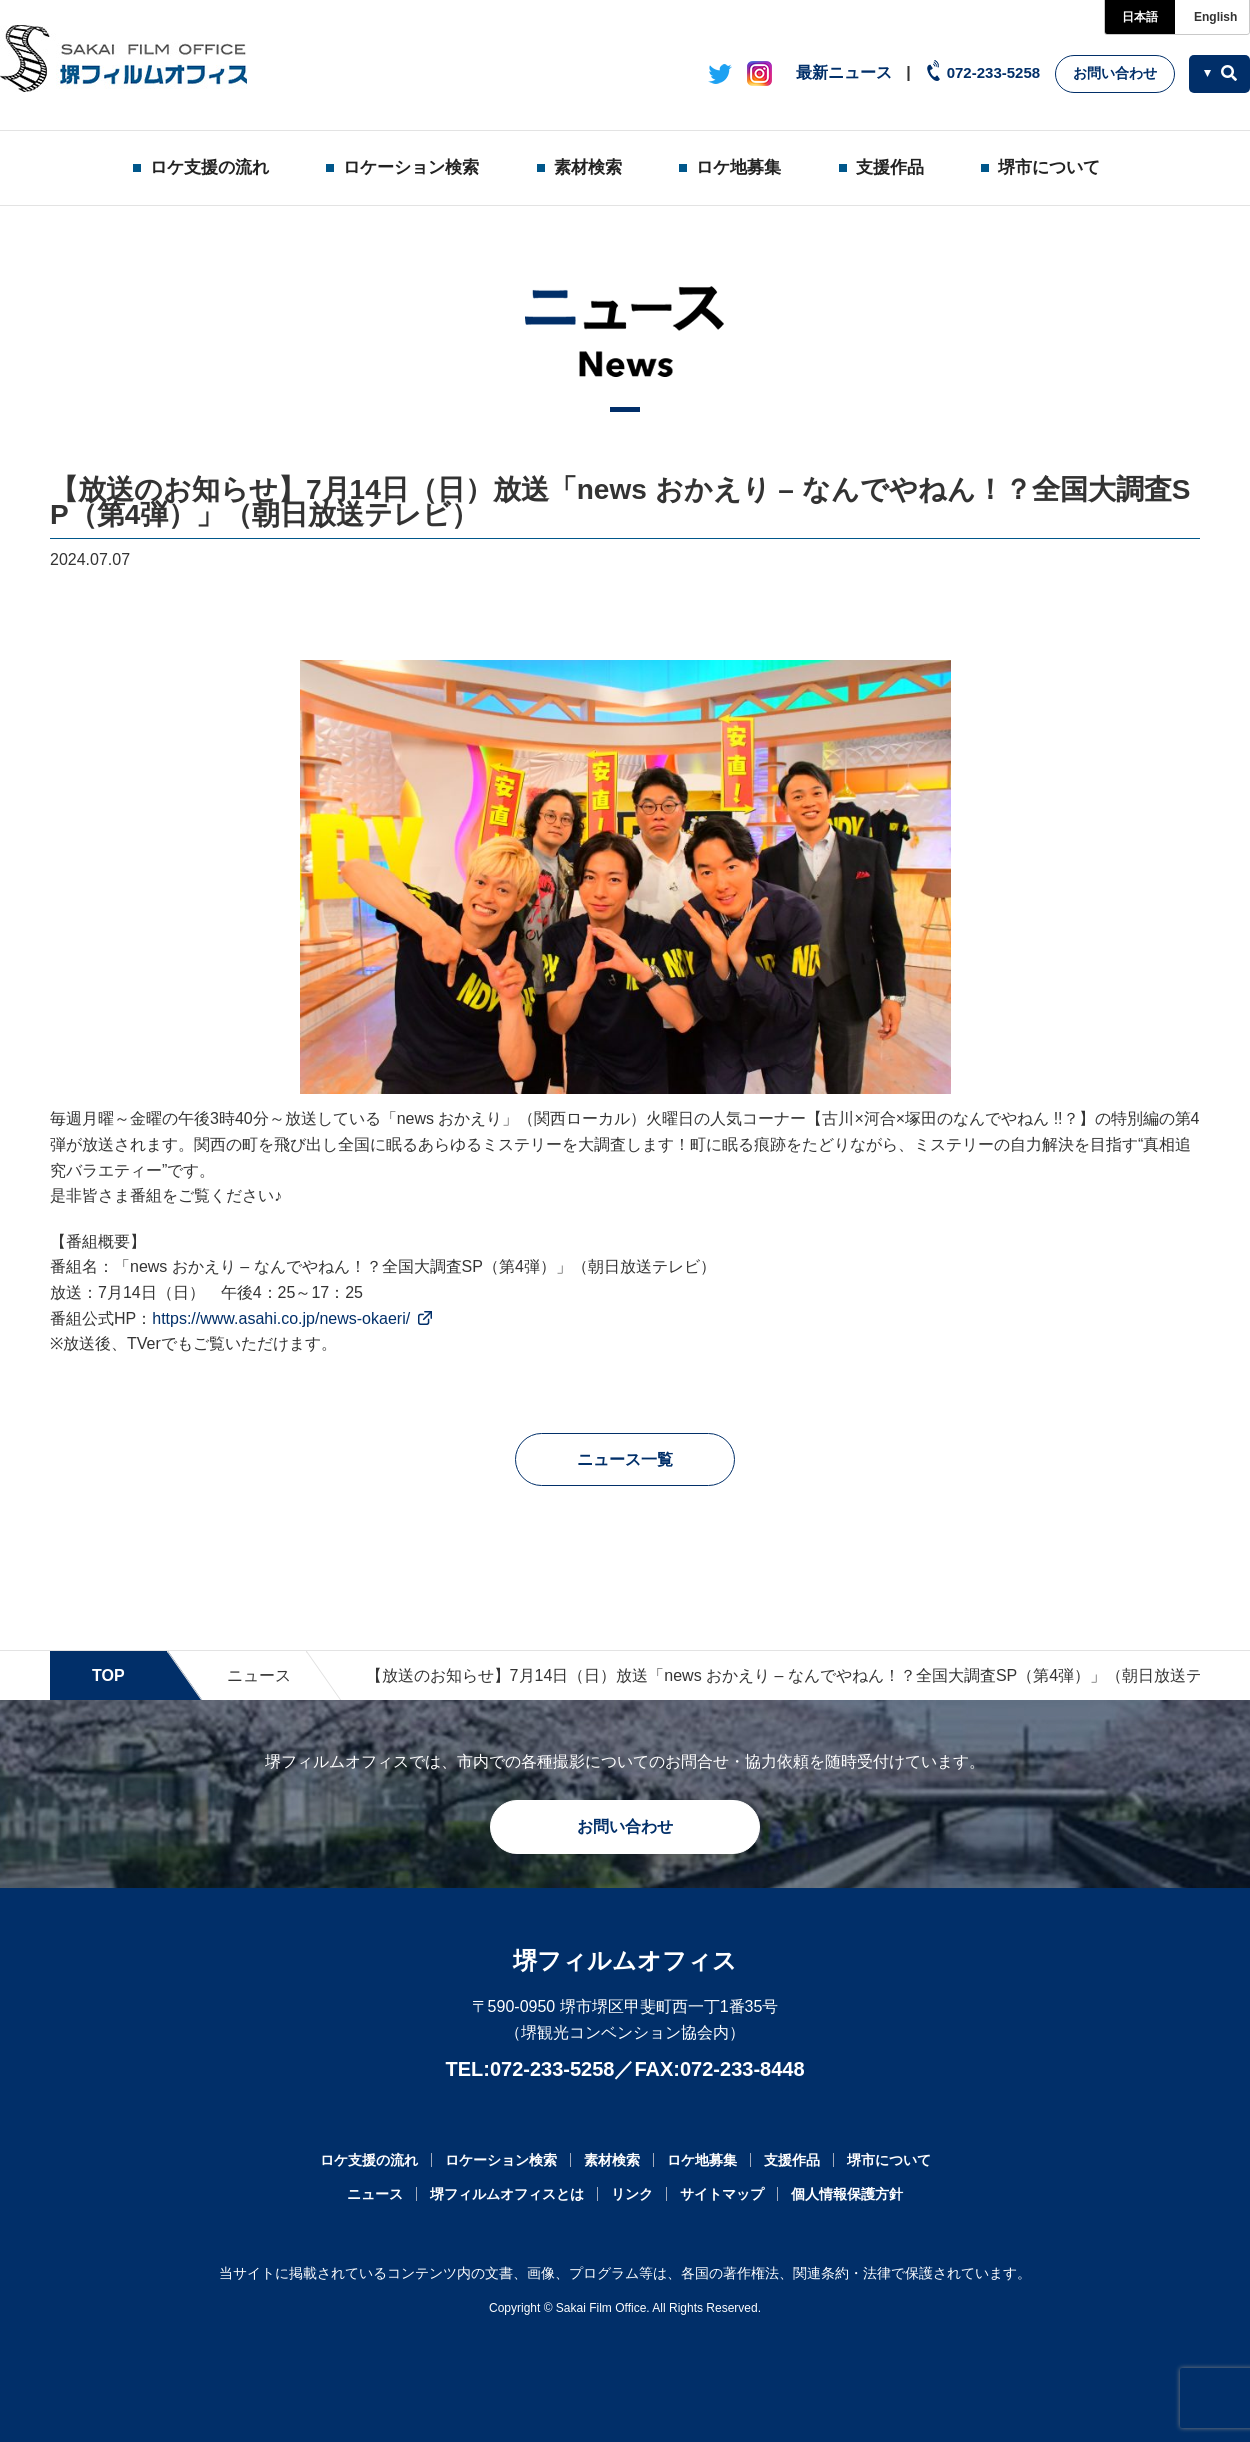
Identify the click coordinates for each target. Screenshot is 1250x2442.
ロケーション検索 (411, 167)
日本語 (1140, 17)
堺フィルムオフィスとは (507, 2194)
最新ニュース (844, 72)
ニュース (259, 1675)
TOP (108, 1675)
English (1215, 17)
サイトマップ (722, 2194)
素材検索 (588, 167)
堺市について (1049, 167)
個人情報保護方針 (847, 2194)
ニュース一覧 (625, 1459)
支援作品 (890, 167)
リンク (632, 2194)
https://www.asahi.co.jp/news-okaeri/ (281, 1318)
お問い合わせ (1115, 73)
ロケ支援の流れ (209, 167)
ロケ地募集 (738, 167)
